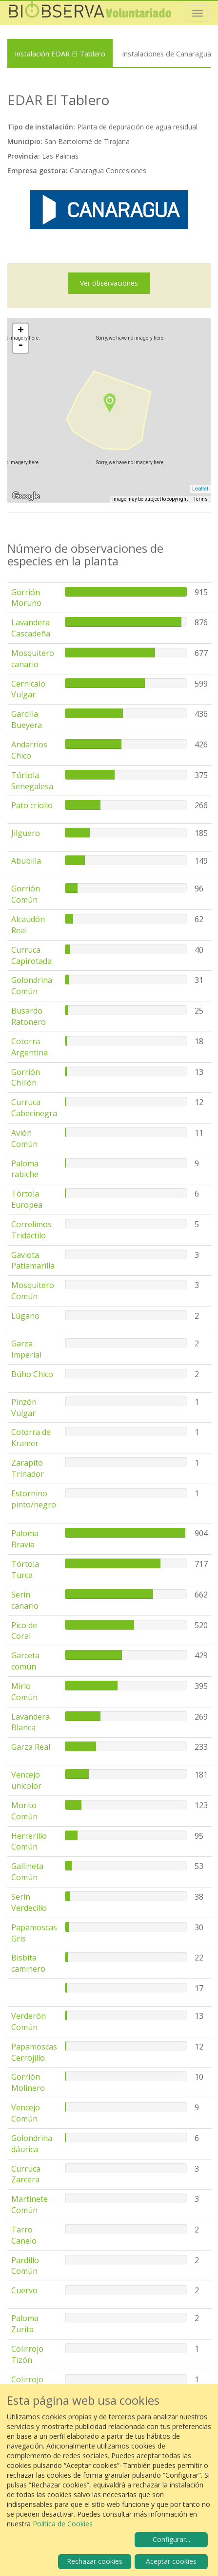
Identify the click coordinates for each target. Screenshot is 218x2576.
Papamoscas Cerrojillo (34, 2052)
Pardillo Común (25, 2266)
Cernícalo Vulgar (28, 689)
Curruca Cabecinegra (34, 1108)
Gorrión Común (25, 894)
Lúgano (25, 1315)
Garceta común (25, 1661)
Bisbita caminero (28, 1963)
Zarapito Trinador (27, 1468)
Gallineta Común (27, 1872)
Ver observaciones (109, 283)
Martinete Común (29, 2204)
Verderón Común (28, 2021)
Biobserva (90, 13)
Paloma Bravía (25, 1539)
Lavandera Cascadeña (30, 628)
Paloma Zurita (25, 2324)
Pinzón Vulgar (24, 1407)
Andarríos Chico (29, 750)
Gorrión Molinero (28, 2082)
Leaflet (200, 488)
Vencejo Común (25, 2113)
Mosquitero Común (32, 1291)
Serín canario (25, 1600)
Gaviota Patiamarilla (33, 1260)
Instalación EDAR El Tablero (60, 53)
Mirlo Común (24, 1692)
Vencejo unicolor (26, 1780)
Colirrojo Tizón (27, 2354)
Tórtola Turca (25, 1569)
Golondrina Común (31, 986)
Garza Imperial (26, 1349)
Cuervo (24, 2290)
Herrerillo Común (29, 1841)
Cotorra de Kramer (31, 1438)
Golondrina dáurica (31, 2144)
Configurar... (171, 2539)
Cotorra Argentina (29, 1047)
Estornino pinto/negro (33, 1499)
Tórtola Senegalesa (32, 781)
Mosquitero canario (32, 659)
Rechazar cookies (94, 2561)
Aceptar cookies (171, 2561)
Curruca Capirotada (31, 955)
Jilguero (25, 833)
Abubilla (26, 860)
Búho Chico (32, 1374)
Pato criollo (32, 805)
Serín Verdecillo (29, 1902)
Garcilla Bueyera (26, 719)
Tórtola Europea (26, 1199)
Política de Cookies (63, 2523)
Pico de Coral (24, 1631)
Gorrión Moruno (26, 598)
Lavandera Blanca (30, 1722)
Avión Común (24, 1138)
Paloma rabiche (25, 1169)
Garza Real (30, 1747)
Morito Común (24, 1811)
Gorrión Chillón (25, 1077)
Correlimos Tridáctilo (31, 1230)
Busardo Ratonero (28, 1016)
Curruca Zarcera (25, 2174)
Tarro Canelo (24, 2235)
